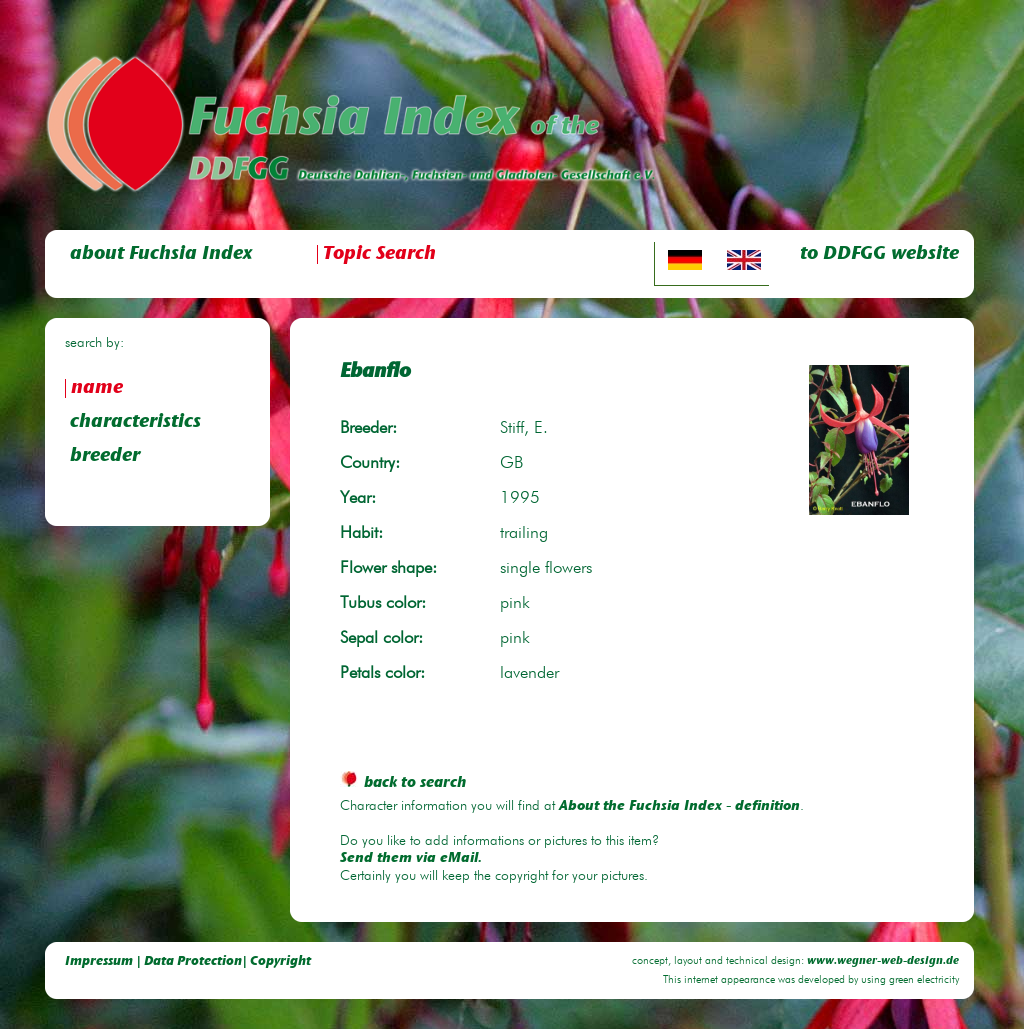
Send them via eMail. (411, 859)
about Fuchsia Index (161, 254)
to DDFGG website (879, 254)
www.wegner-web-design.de (883, 961)
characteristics (135, 422)
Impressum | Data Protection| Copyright (188, 961)
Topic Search (379, 254)
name (97, 388)
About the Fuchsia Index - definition (679, 807)
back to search (403, 783)
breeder (105, 456)
